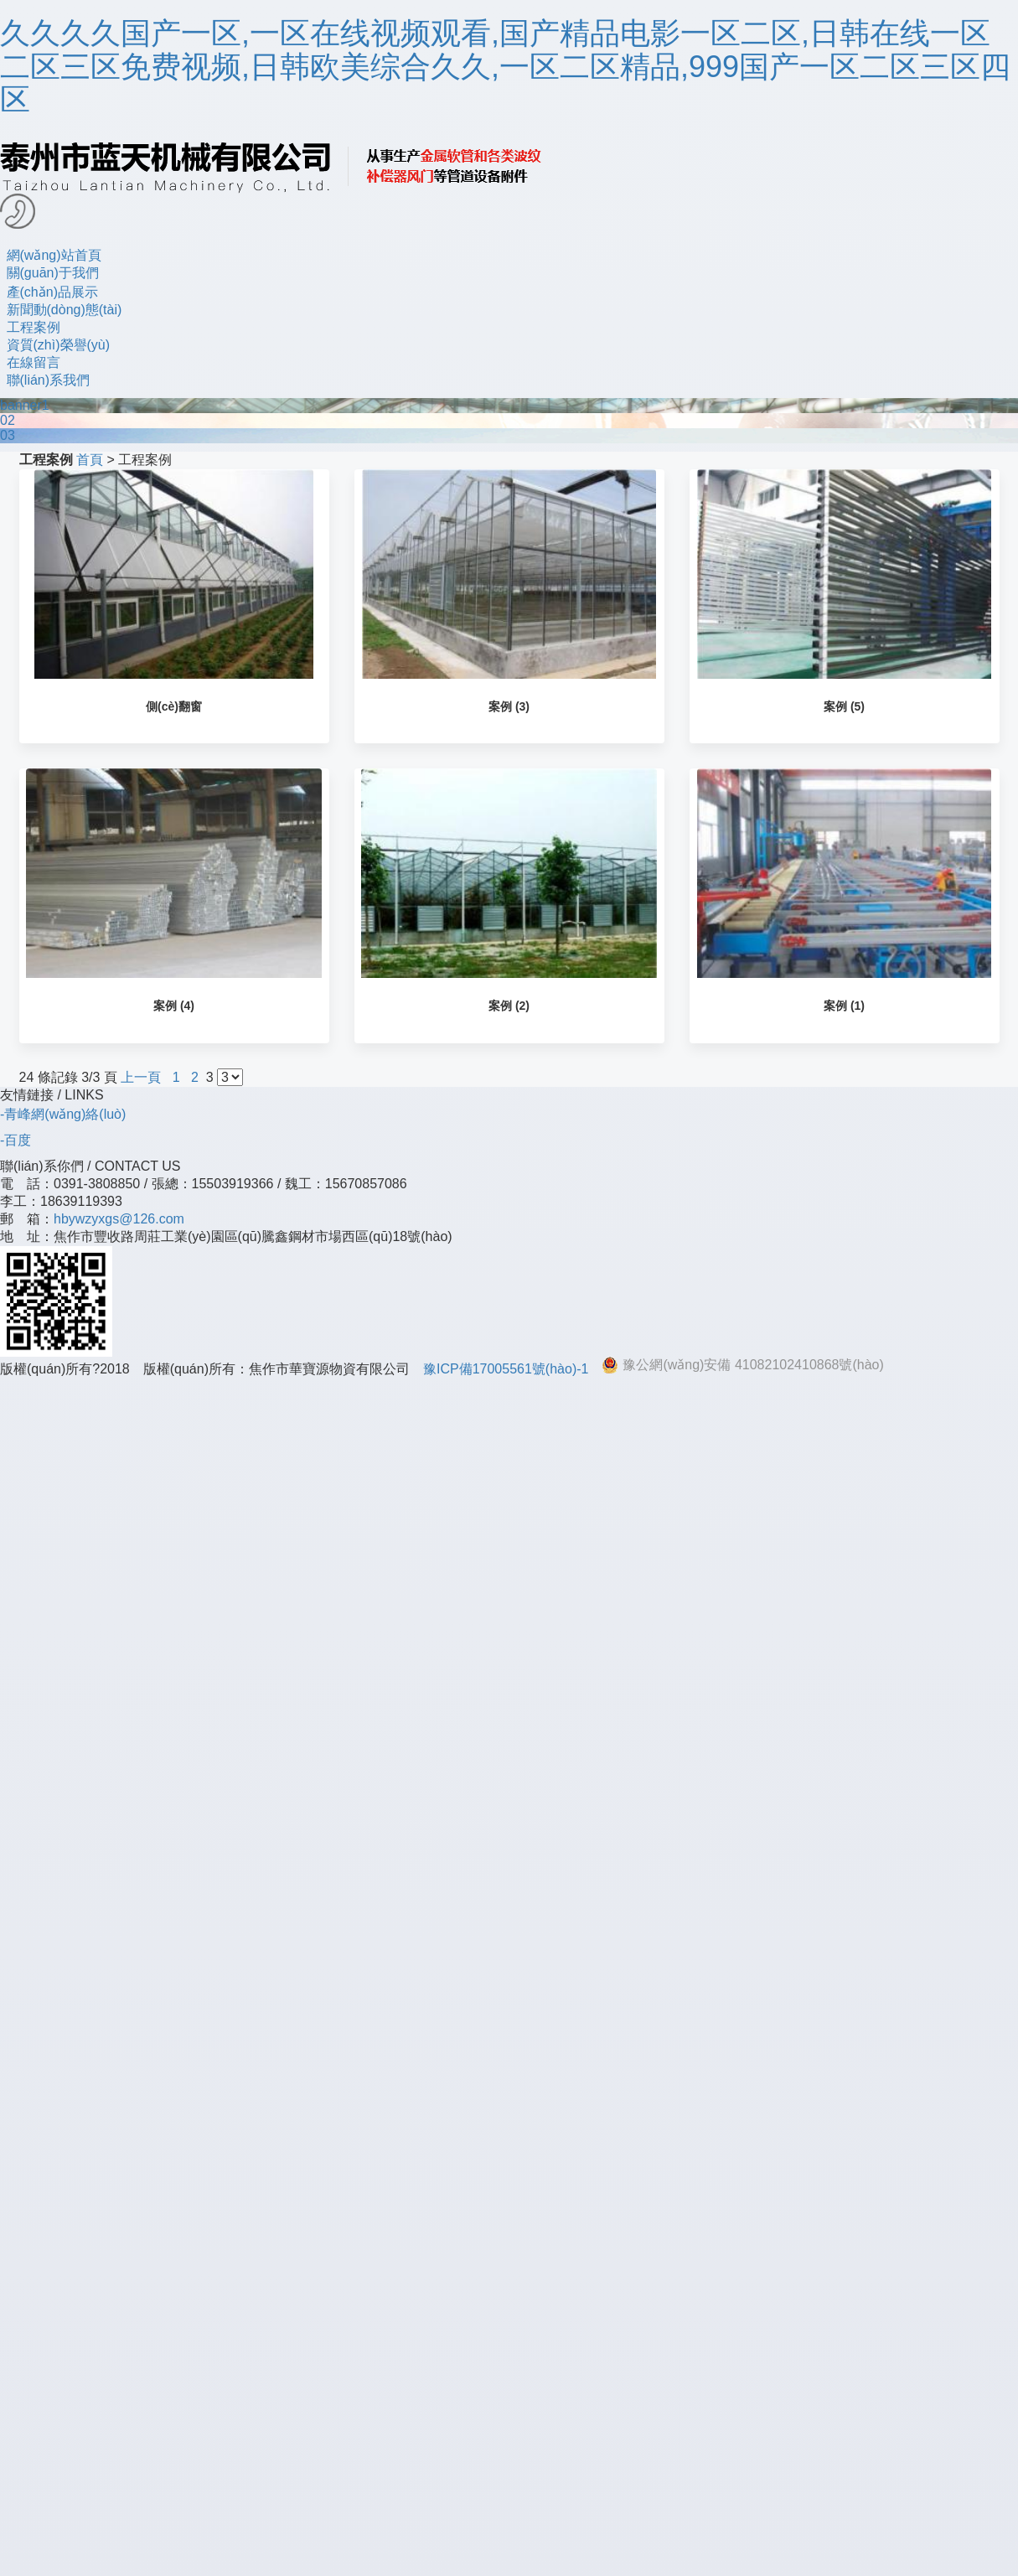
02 (7, 420)
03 (7, 435)
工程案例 (33, 327)
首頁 (89, 460)
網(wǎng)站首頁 (54, 255)
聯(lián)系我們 (48, 380)
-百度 (15, 1140)
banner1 (24, 405)
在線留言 (33, 362)
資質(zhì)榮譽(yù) (59, 345)
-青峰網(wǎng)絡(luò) (63, 1114)
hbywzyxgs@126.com (119, 1219)
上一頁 (141, 1077)
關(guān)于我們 (53, 273)
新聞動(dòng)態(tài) (64, 310)
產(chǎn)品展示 (52, 292)
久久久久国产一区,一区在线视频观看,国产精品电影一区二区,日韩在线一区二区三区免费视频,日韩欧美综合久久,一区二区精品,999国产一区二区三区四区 (505, 66)
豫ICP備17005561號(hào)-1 (505, 1369)
